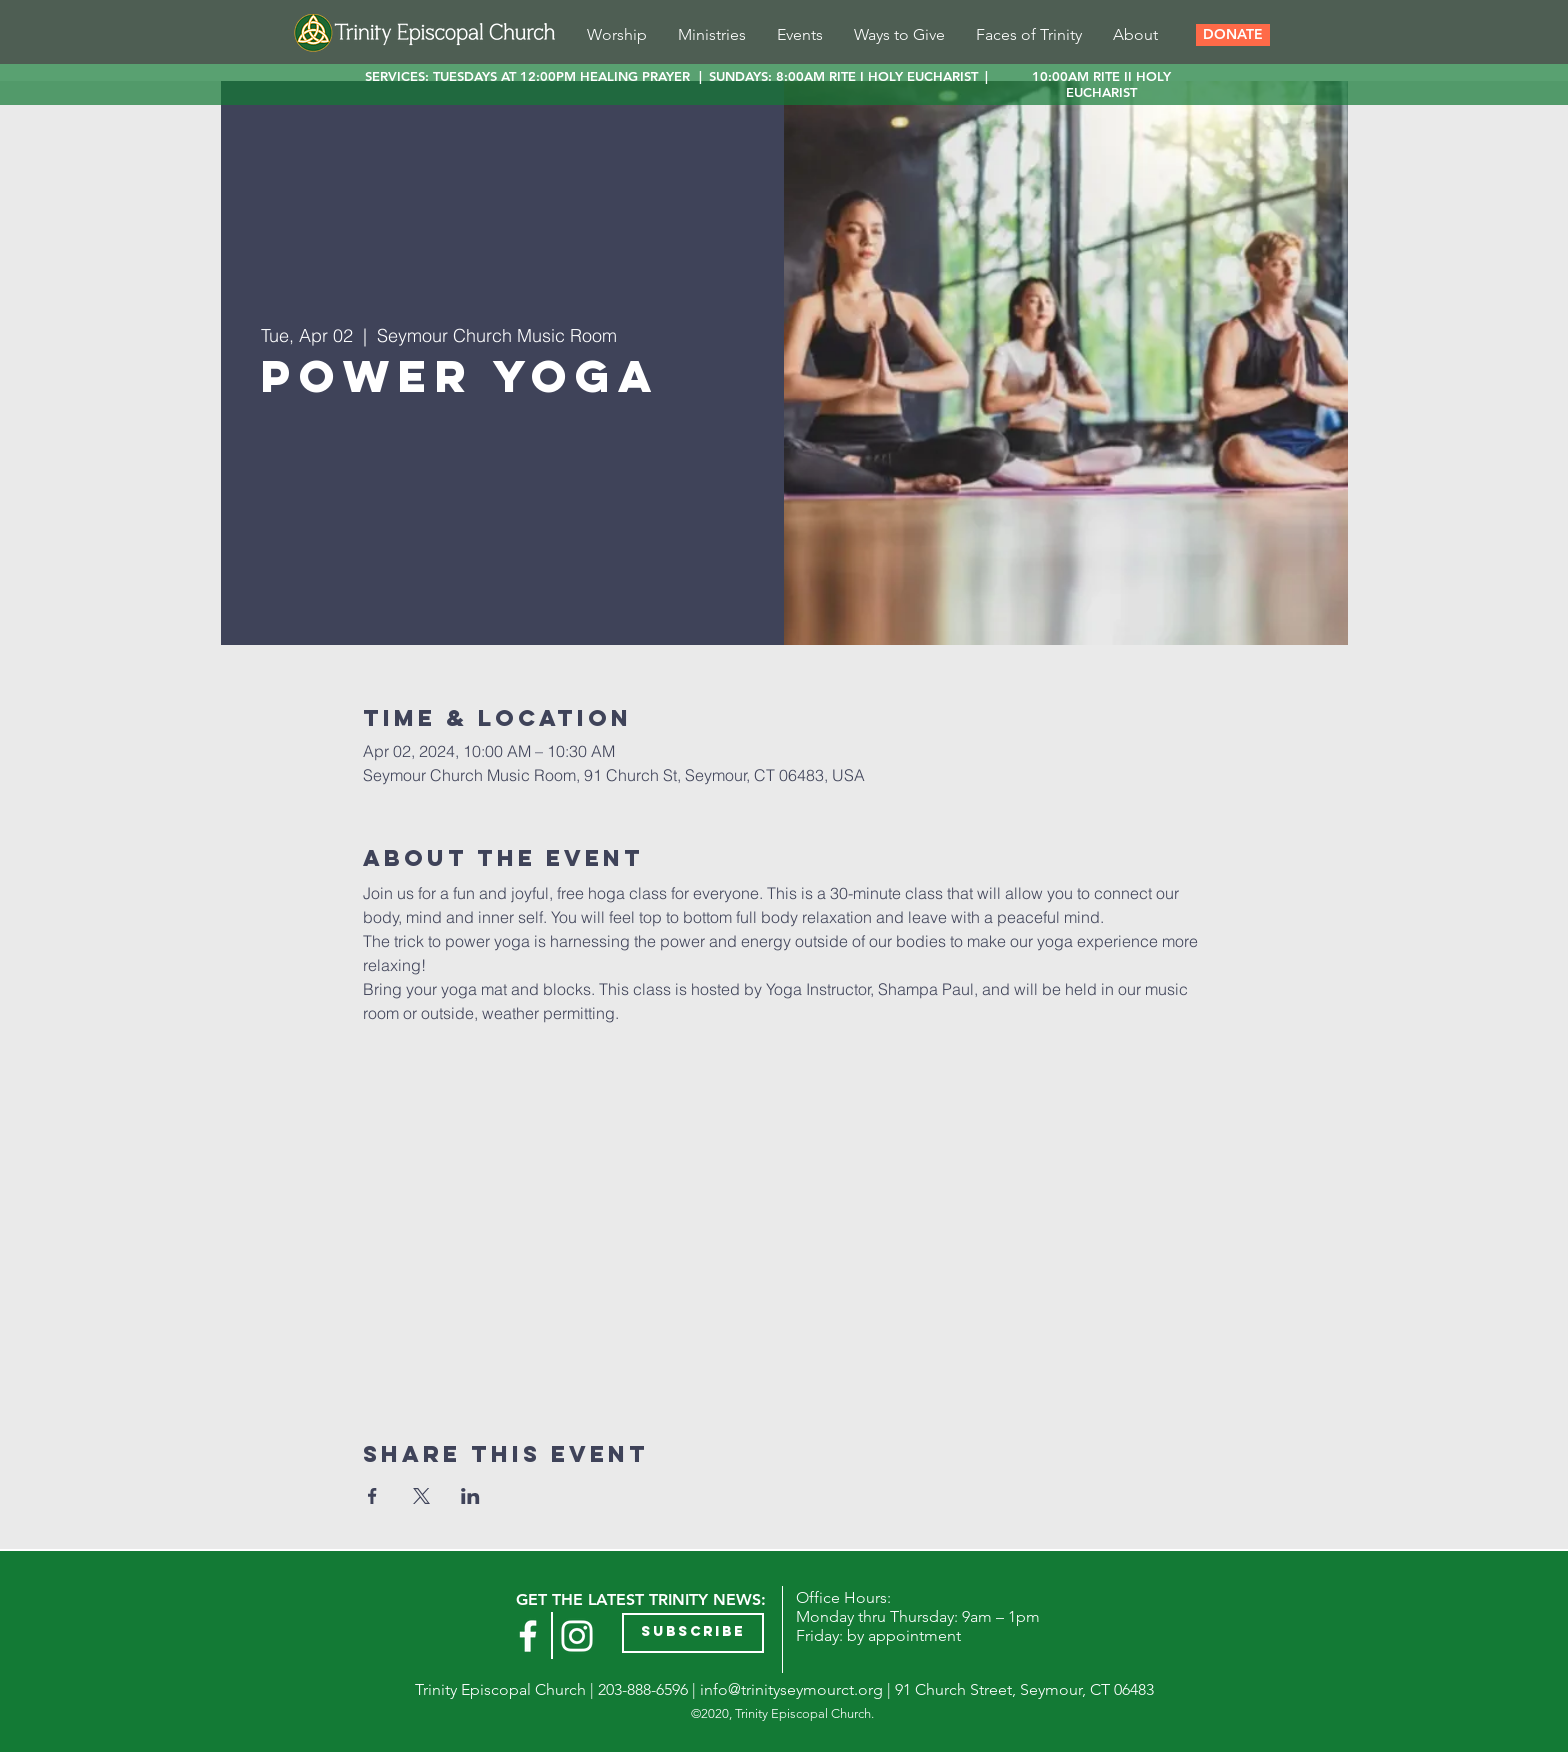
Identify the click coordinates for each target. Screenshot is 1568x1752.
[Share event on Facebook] (372, 1496)
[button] (1233, 35)
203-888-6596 (643, 1689)
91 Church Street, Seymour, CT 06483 (1024, 1689)
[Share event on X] (421, 1496)
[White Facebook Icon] (528, 1636)
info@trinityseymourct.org (791, 1689)
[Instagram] (577, 1636)
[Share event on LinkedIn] (470, 1496)
